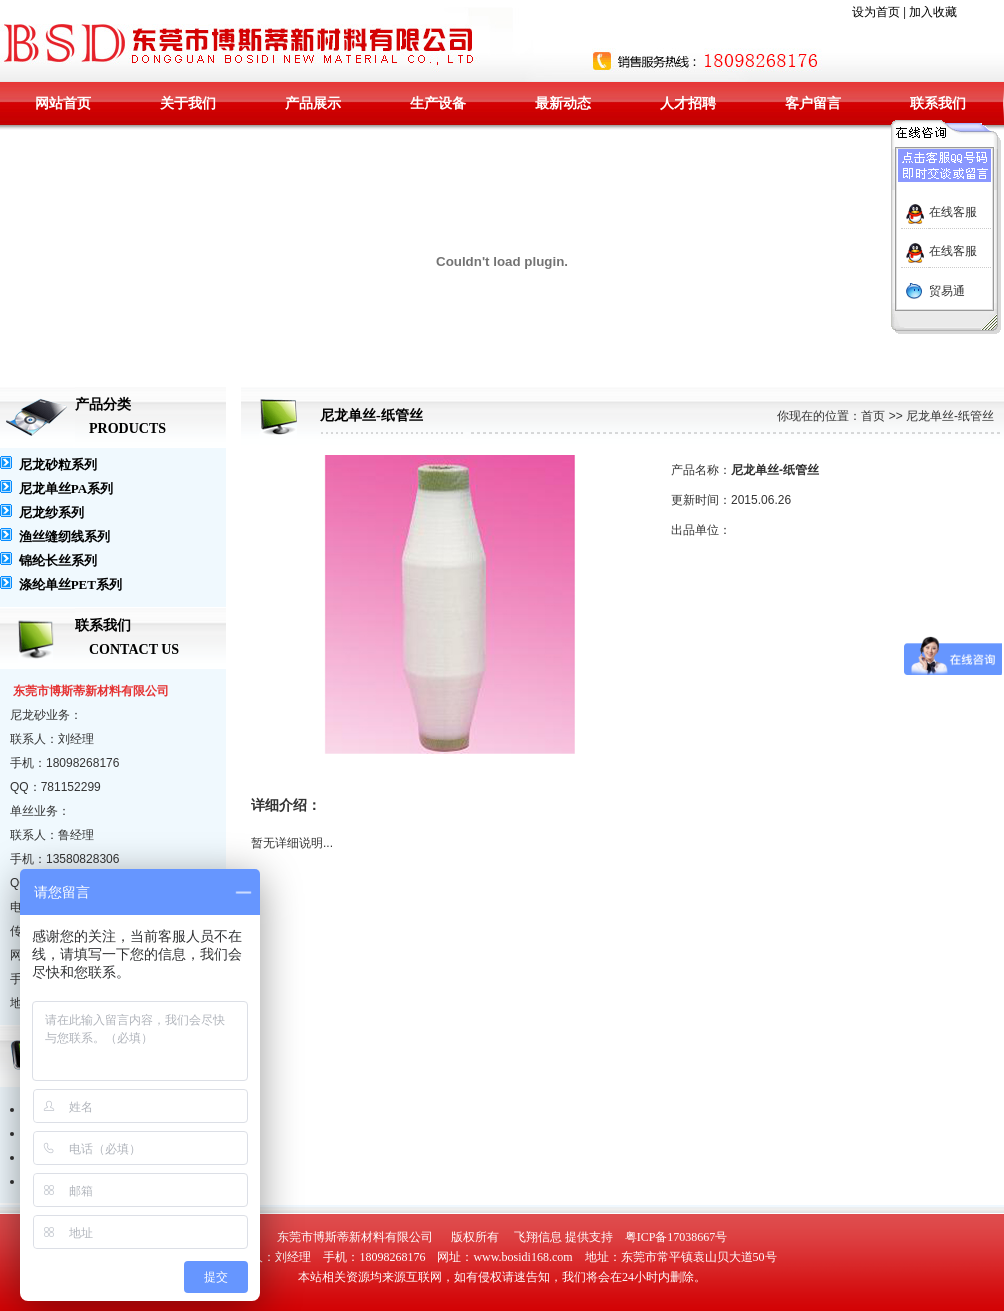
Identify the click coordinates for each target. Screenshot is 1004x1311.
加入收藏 (933, 12)
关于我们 (188, 103)
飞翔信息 (538, 1237)
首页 (873, 416)
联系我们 (938, 103)
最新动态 (563, 103)
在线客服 (953, 212)
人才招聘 (688, 103)
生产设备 (438, 103)
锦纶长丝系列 (58, 560)
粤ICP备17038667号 (676, 1237)
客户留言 (813, 103)
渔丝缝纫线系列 (64, 536)
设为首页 (876, 12)
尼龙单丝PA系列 (66, 488)
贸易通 (947, 291)
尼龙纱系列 (51, 512)
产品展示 (313, 103)
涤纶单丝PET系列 (70, 584)
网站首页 (63, 103)
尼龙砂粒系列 (58, 464)
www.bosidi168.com (522, 1257)
